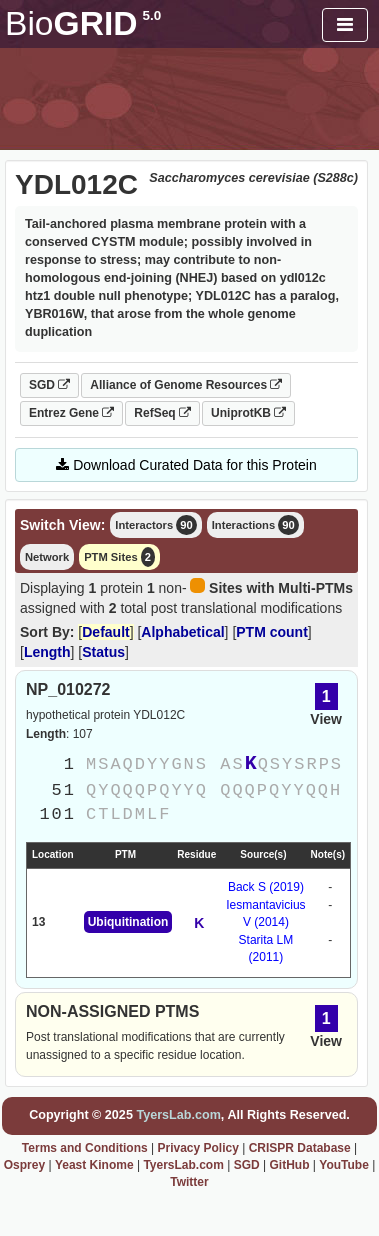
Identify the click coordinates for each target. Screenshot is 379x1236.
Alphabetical (182, 632)
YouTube (344, 1165)
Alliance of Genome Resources (186, 385)
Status (103, 652)
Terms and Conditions (85, 1148)
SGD (49, 385)
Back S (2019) (266, 887)
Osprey (24, 1165)
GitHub (289, 1165)
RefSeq (162, 413)
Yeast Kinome (94, 1165)
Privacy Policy (197, 1148)
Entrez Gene (71, 413)
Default (105, 632)
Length (47, 652)
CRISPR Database (300, 1148)
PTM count (272, 632)
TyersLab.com (178, 1115)
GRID (83, 23)
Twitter (189, 1182)
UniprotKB (248, 413)
